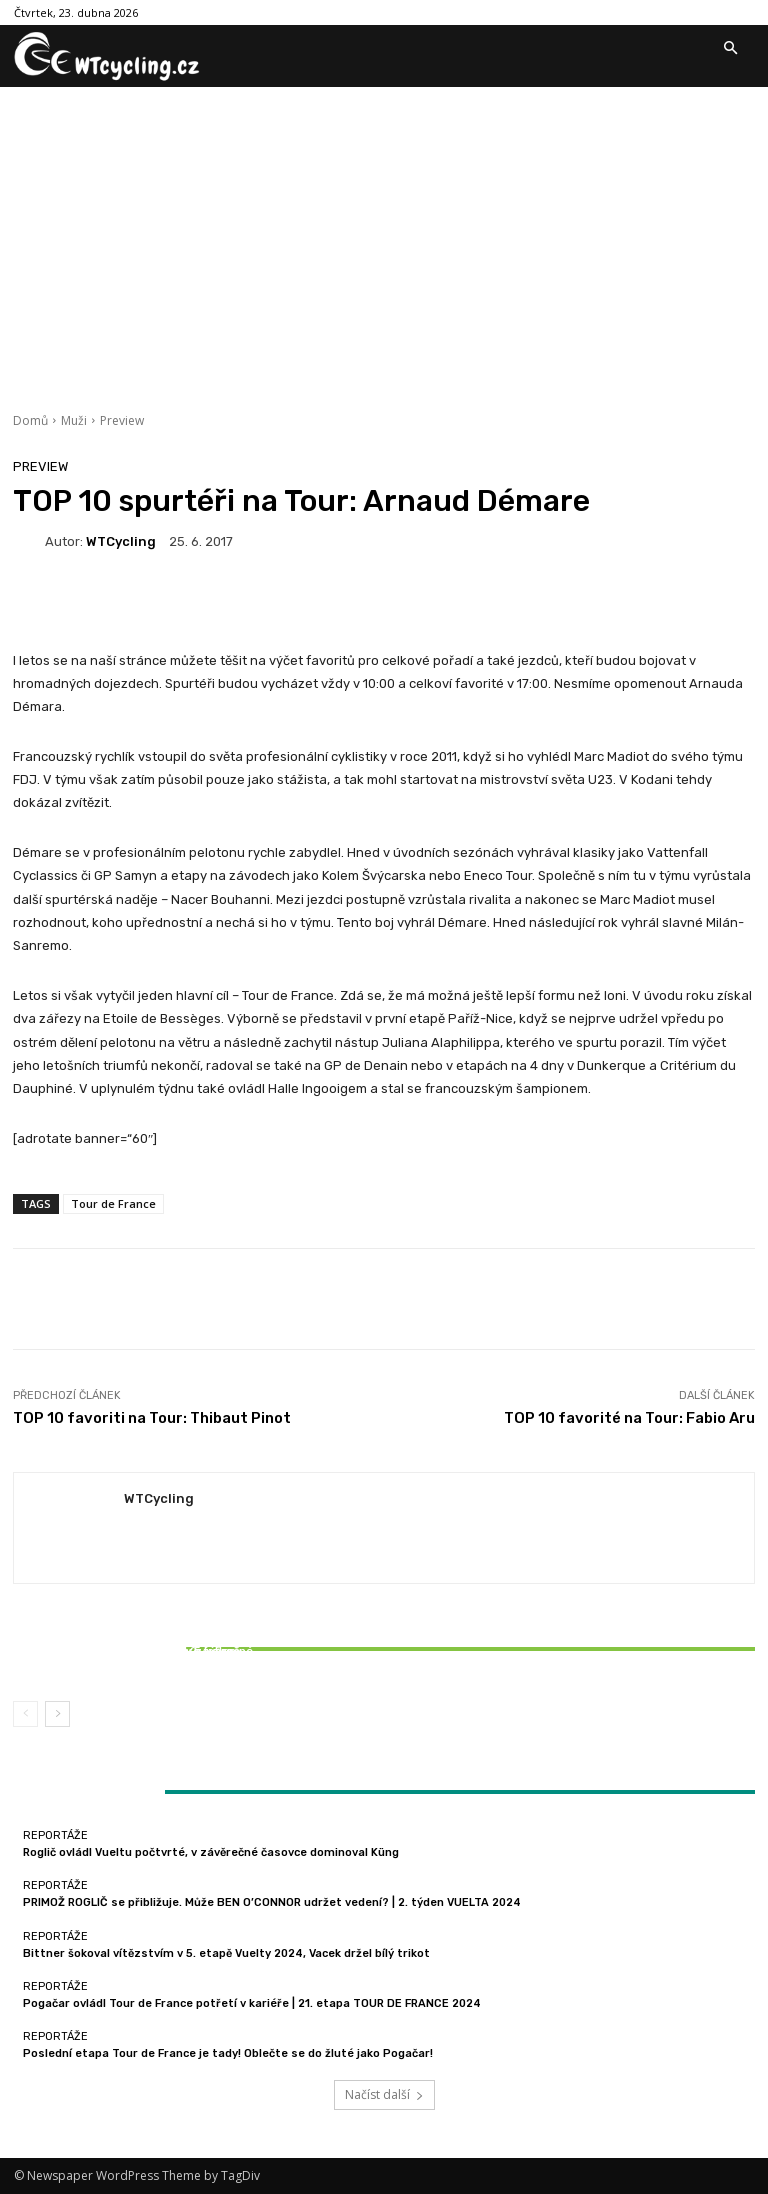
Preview (122, 420)
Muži (74, 420)
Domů (30, 420)
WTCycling (121, 541)
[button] (730, 49)
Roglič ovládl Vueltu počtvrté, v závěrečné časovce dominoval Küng (211, 1852)
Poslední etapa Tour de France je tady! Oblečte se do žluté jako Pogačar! (228, 2053)
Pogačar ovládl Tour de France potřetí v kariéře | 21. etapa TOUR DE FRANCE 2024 (252, 2003)
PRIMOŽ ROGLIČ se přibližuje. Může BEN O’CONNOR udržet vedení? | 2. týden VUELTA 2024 (272, 1902)
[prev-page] (25, 1714)
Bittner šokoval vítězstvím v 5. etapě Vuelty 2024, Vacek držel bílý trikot (135, 1658)
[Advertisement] (384, 237)
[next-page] (57, 1714)
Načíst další (384, 2094)
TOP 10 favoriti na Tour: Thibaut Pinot (152, 1418)
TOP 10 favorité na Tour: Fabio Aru (629, 1418)
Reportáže (133, 1633)
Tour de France (113, 1203)
